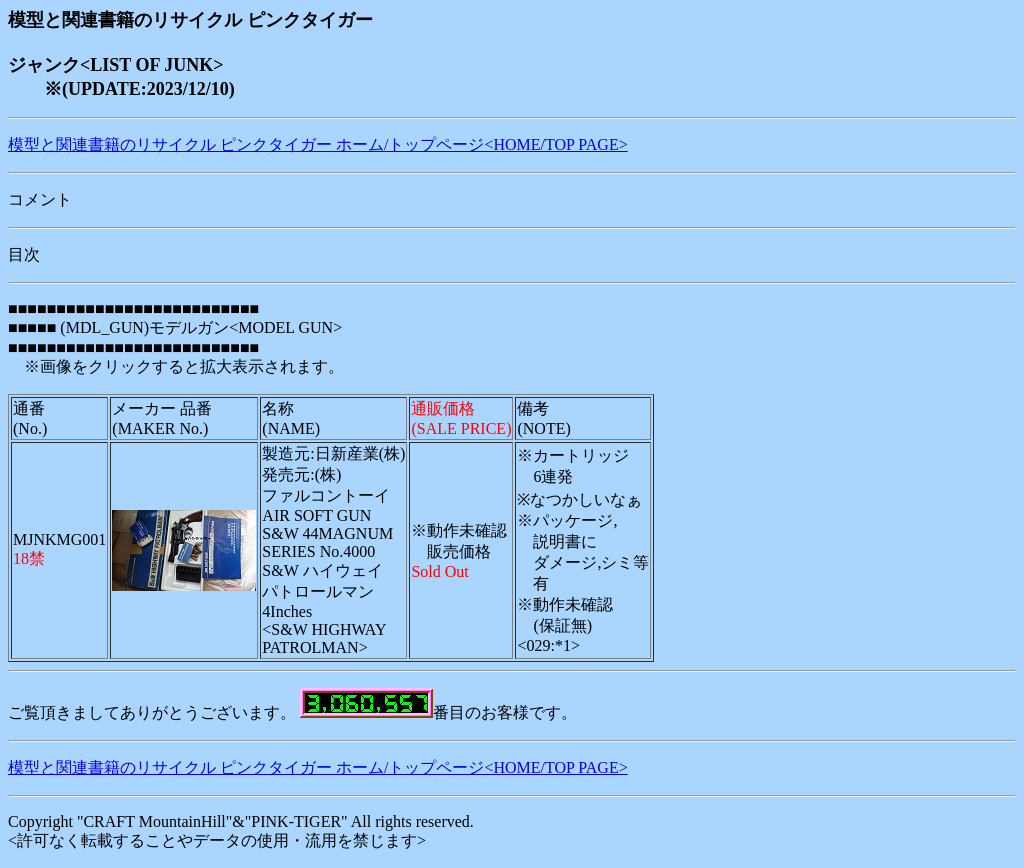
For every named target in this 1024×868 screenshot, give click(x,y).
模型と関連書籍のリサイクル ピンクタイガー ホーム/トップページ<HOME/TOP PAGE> (318, 144)
